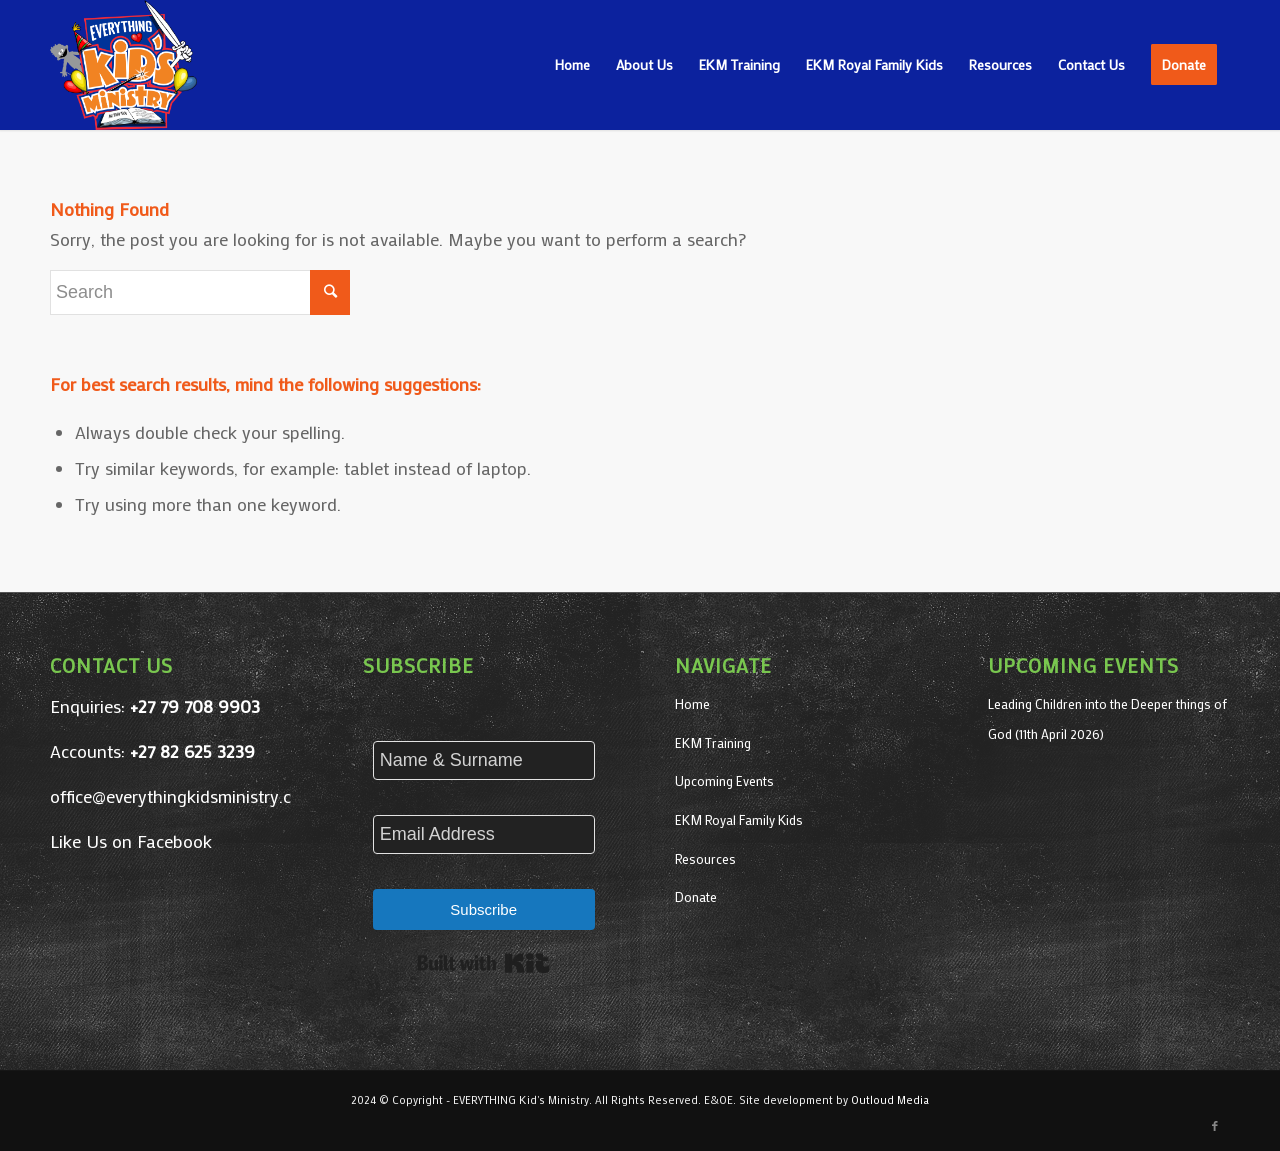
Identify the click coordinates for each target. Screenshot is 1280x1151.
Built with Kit (483, 963)
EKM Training (713, 742)
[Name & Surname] (484, 760)
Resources (705, 858)
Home (692, 703)
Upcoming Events (724, 780)
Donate (696, 896)
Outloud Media (890, 1100)
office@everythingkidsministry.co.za (186, 796)
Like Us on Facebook (131, 841)
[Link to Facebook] (1215, 1126)
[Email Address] (484, 834)
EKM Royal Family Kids (739, 819)
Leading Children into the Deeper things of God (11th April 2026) (1107, 718)
